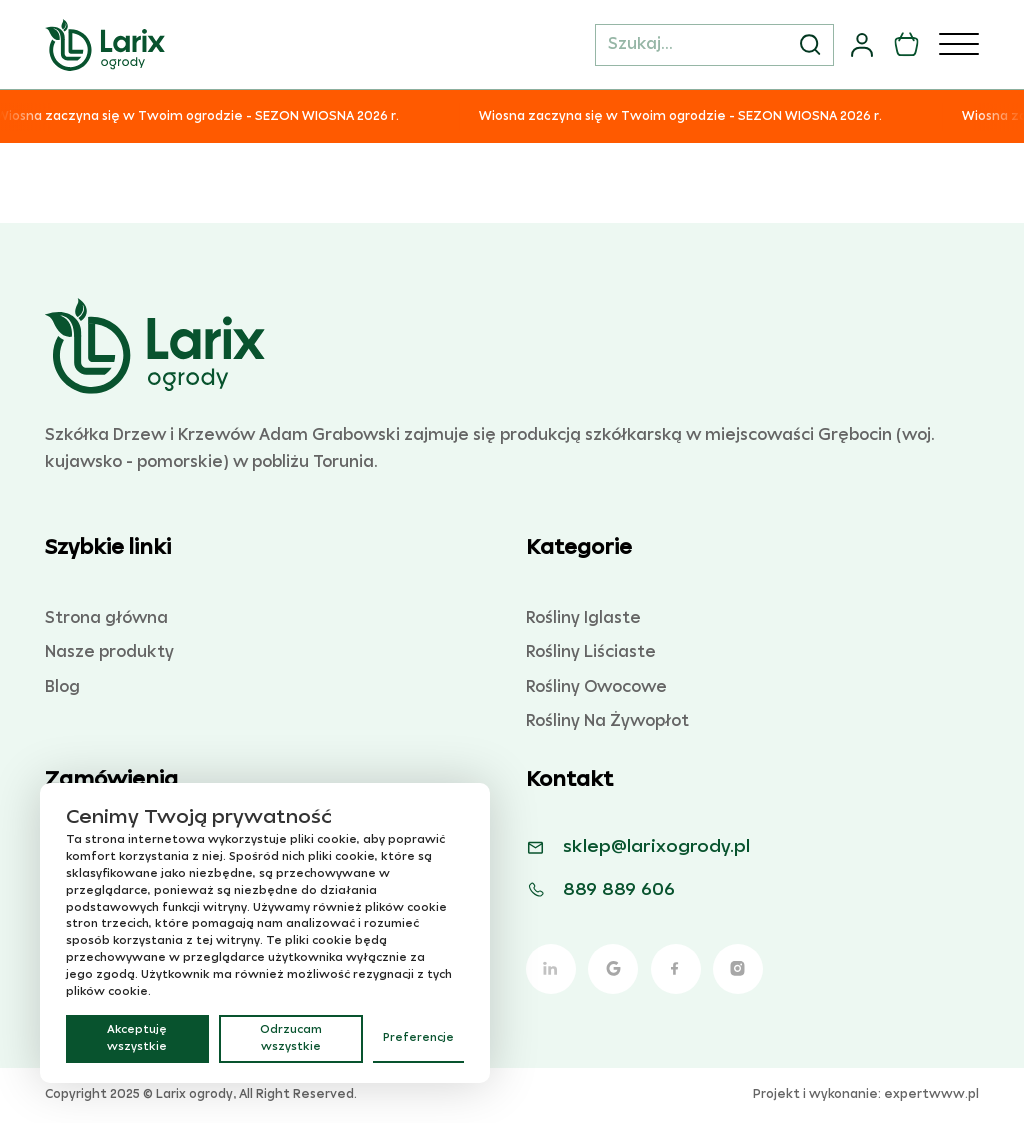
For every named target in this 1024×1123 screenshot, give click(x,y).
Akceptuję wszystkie (137, 1038)
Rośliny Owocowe (596, 687)
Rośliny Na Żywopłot (607, 721)
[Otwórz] (959, 45)
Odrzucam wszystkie (291, 1038)
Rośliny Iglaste (583, 618)
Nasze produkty (109, 652)
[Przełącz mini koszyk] (906, 44)
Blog (62, 687)
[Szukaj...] (714, 45)
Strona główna (106, 618)
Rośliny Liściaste (591, 652)
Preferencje (418, 1038)
